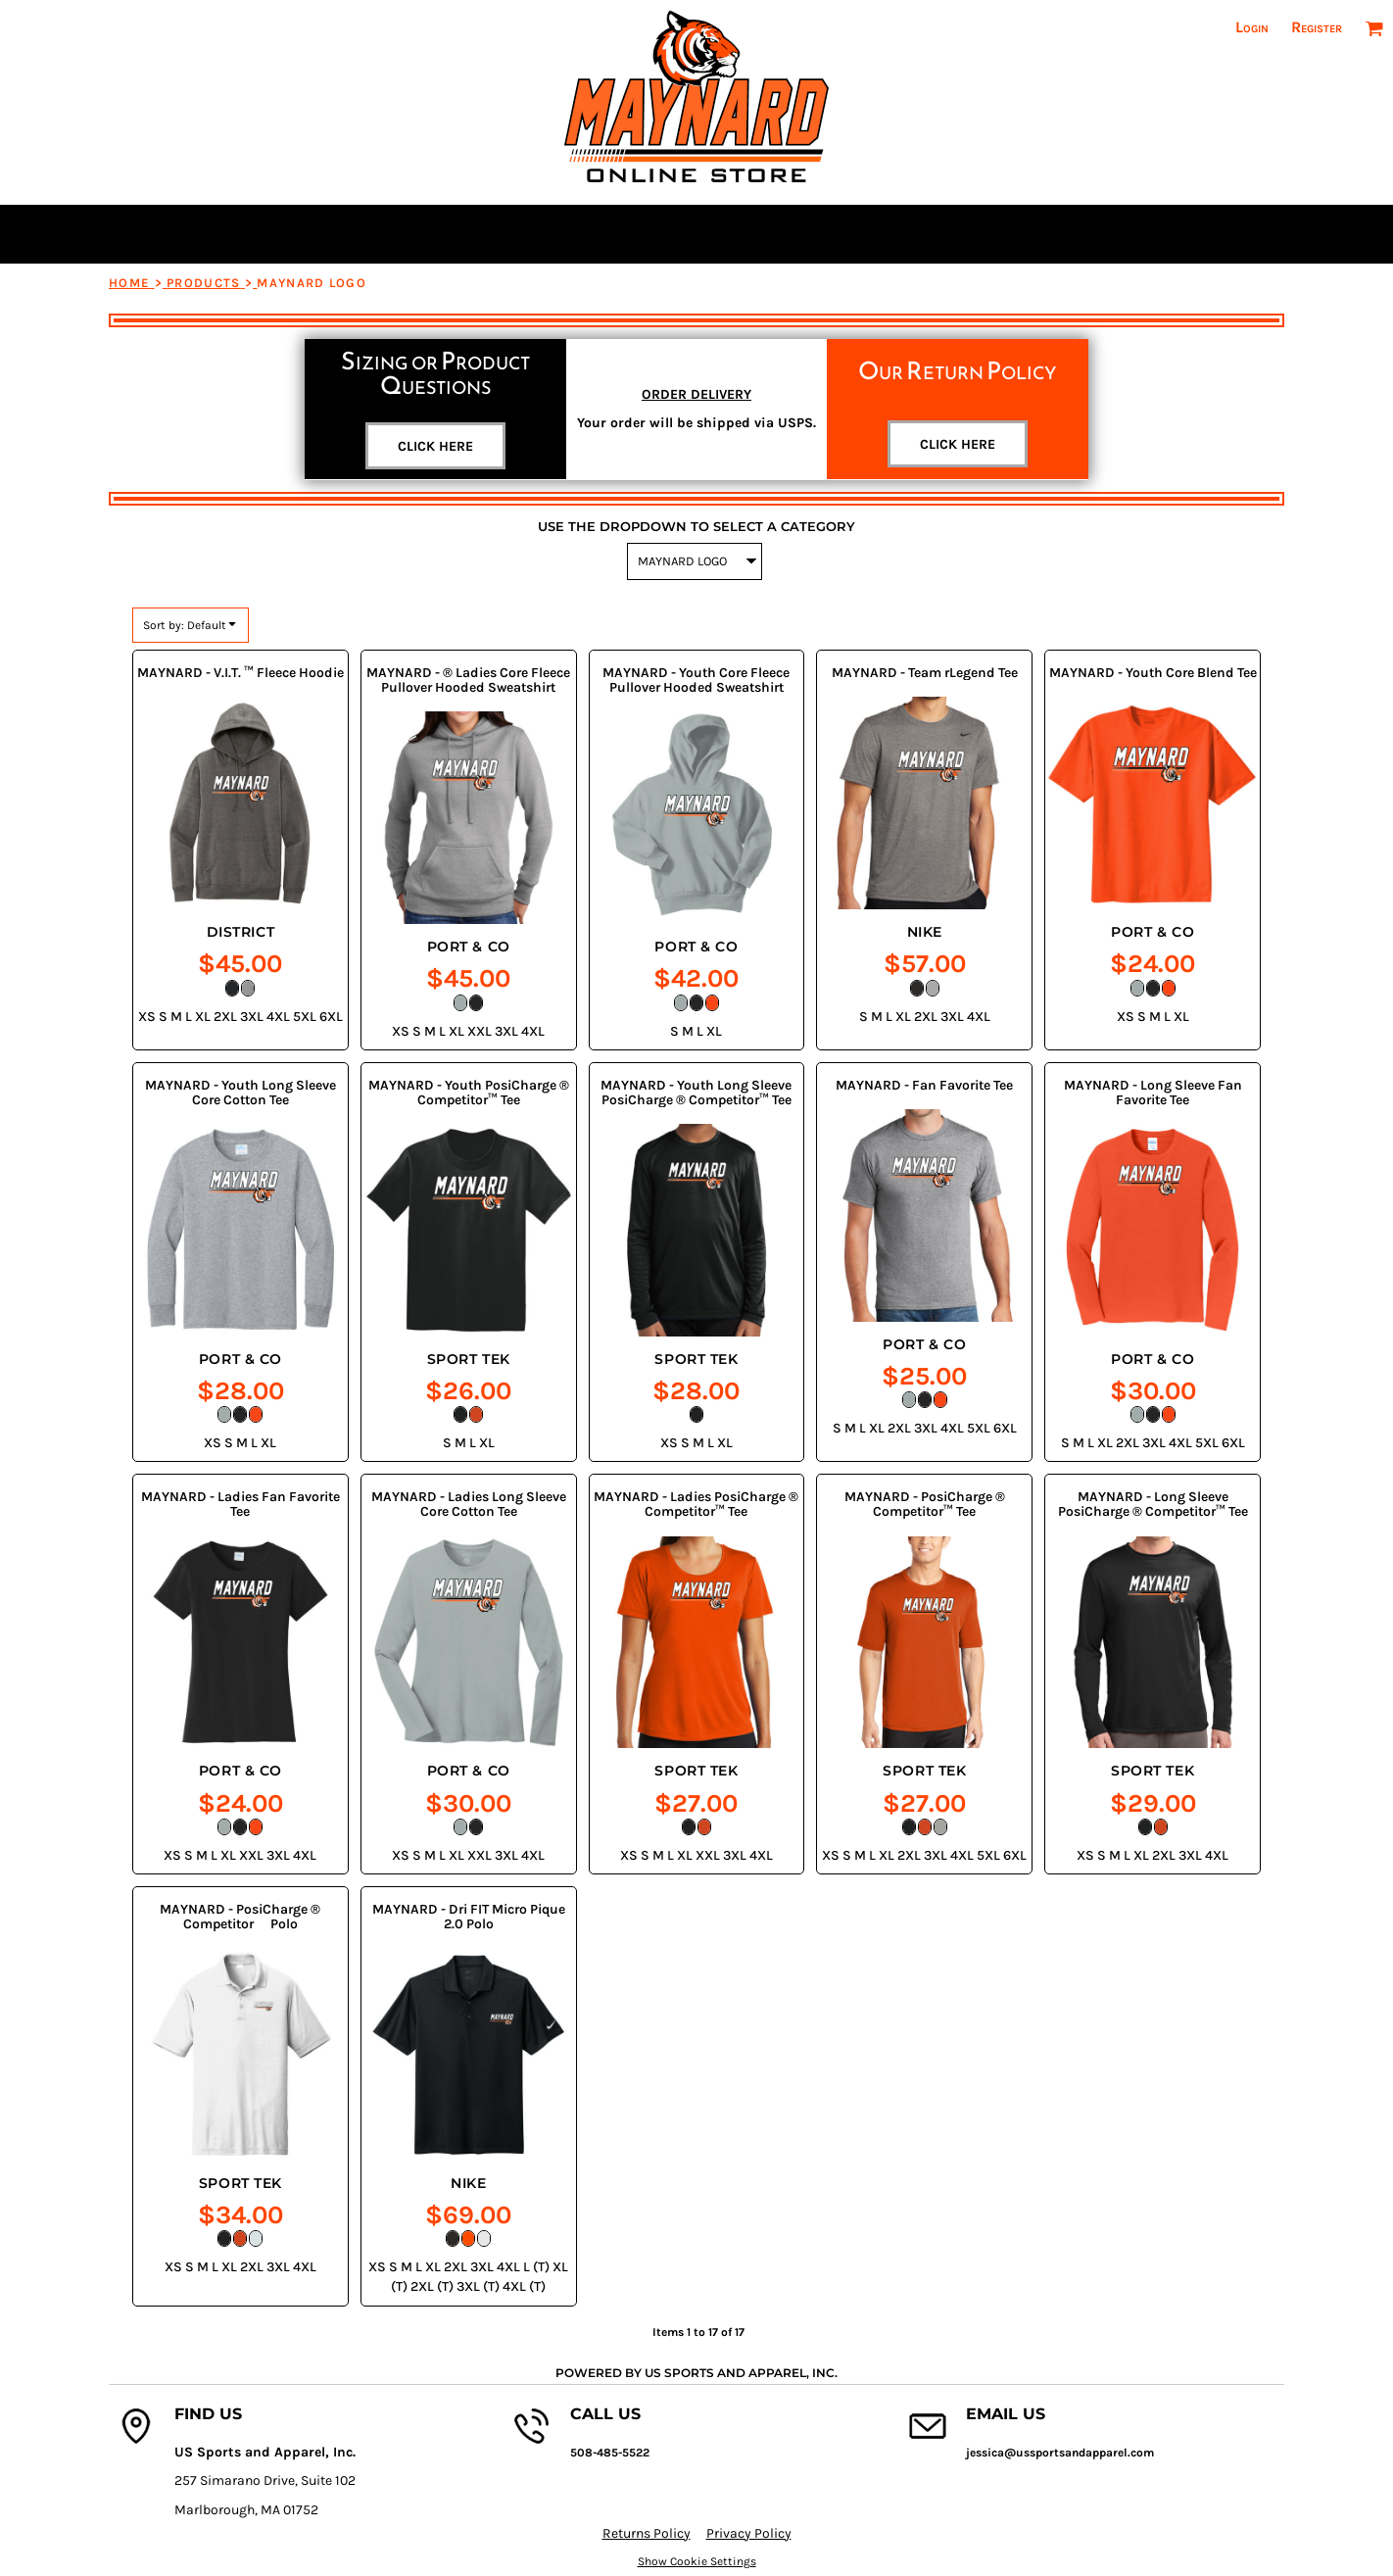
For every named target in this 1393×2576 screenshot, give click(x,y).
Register (1316, 27)
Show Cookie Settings (697, 2561)
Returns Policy (646, 2533)
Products (203, 282)
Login (1252, 27)
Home (129, 282)
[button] (1374, 28)
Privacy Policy (749, 2533)
